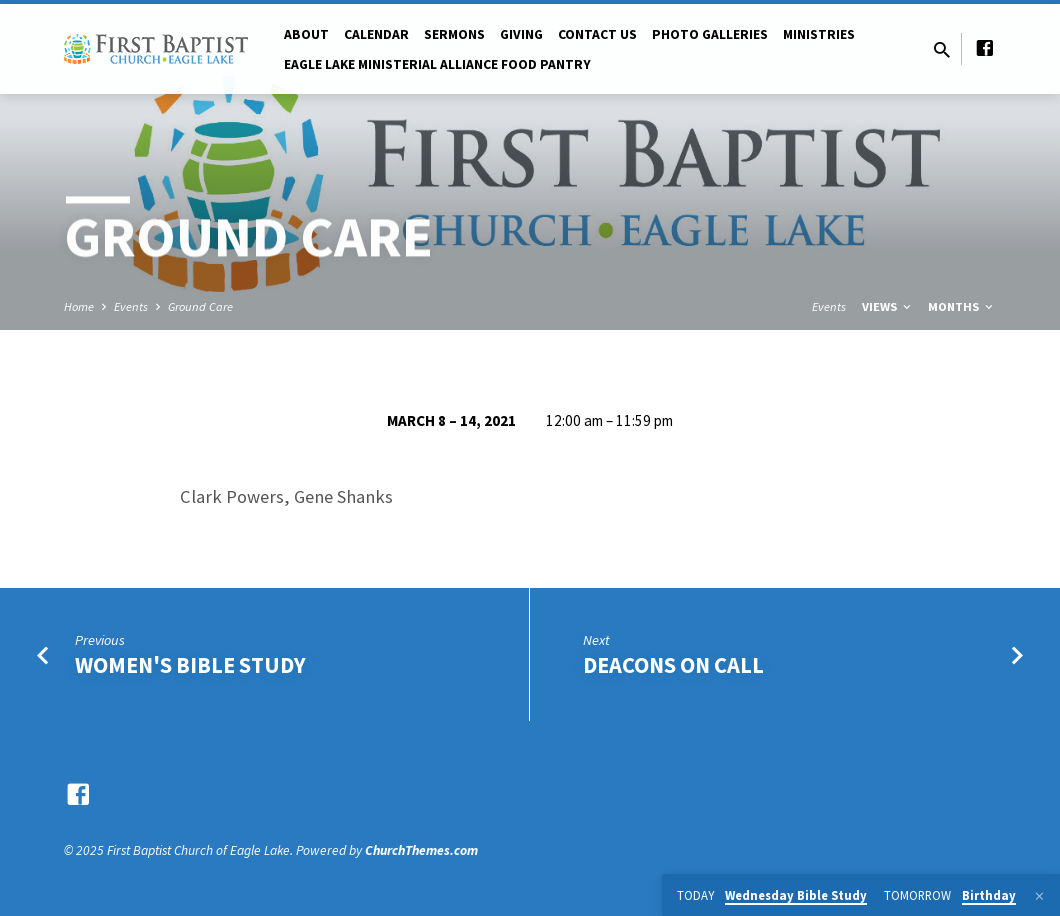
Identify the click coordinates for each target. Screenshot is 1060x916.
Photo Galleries (710, 34)
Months (962, 306)
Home (79, 306)
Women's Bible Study (190, 665)
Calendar (376, 34)
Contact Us (597, 34)
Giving (521, 34)
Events (131, 306)
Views (888, 306)
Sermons (454, 34)
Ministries (819, 34)
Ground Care (200, 306)
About (306, 34)
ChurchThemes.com (421, 850)
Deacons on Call (673, 665)
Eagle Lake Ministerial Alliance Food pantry (437, 64)
